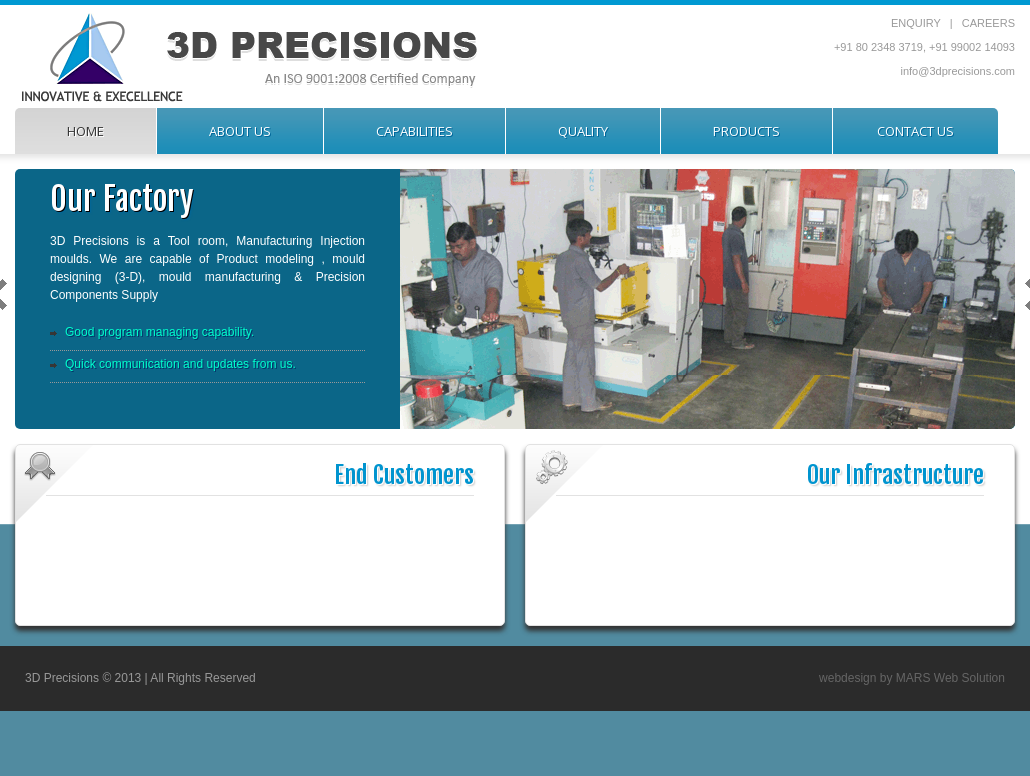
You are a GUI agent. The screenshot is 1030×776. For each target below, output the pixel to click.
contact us (915, 131)
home (85, 131)
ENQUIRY (916, 23)
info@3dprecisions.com (958, 71)
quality (583, 131)
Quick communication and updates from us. (180, 364)
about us (240, 131)
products (746, 131)
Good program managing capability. (159, 332)
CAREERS (988, 23)
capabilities (414, 131)
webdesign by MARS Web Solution (912, 678)
